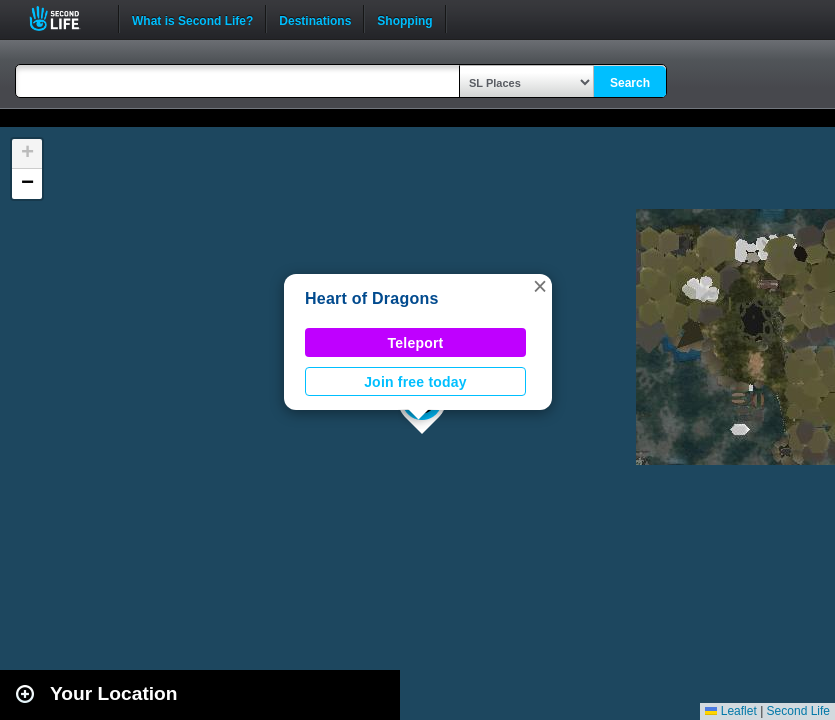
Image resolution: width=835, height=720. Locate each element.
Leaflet (730, 711)
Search (630, 83)
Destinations (315, 19)
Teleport (416, 343)
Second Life (65, 18)
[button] (540, 286)
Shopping (404, 19)
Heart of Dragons (372, 298)
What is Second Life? (192, 19)
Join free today (415, 382)
